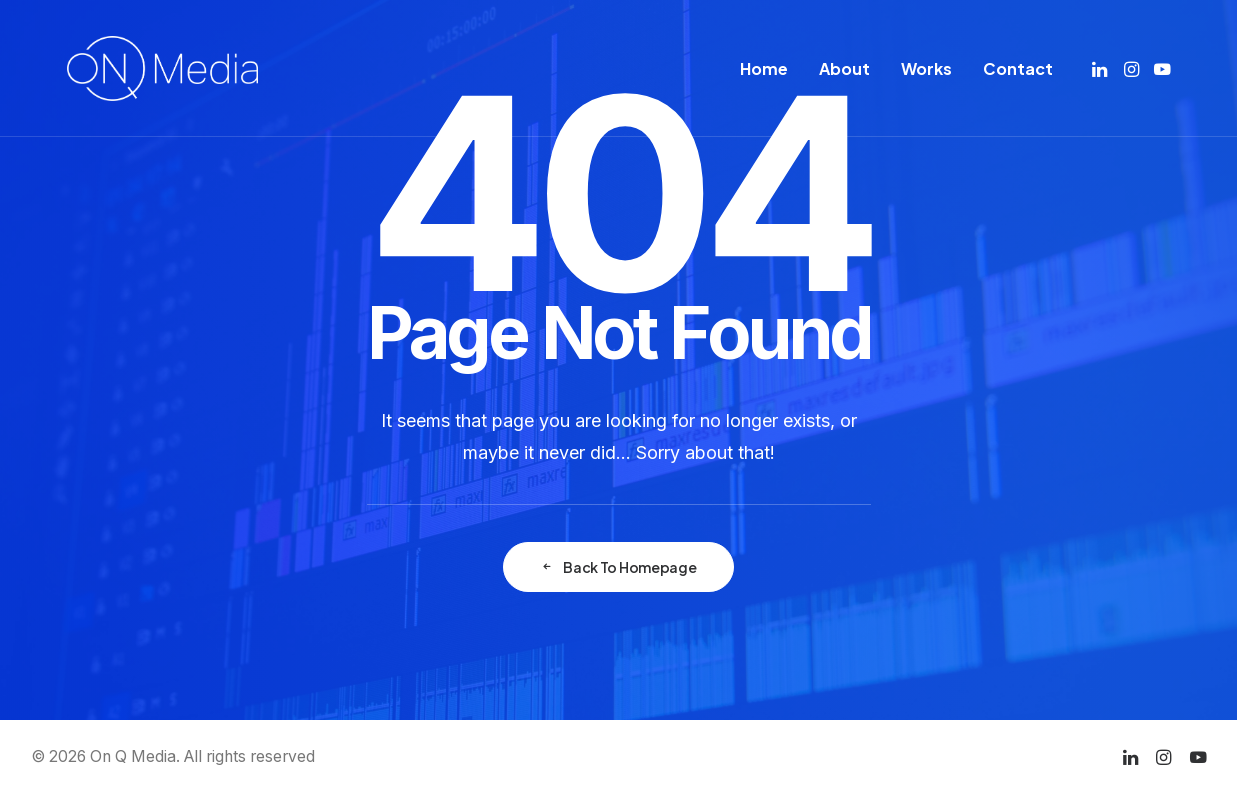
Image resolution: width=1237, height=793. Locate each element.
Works (926, 68)
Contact (1018, 68)
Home (764, 68)
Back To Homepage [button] (618, 567)
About (844, 68)
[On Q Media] (162, 68)
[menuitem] (764, 68)
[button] (1101, 68)
